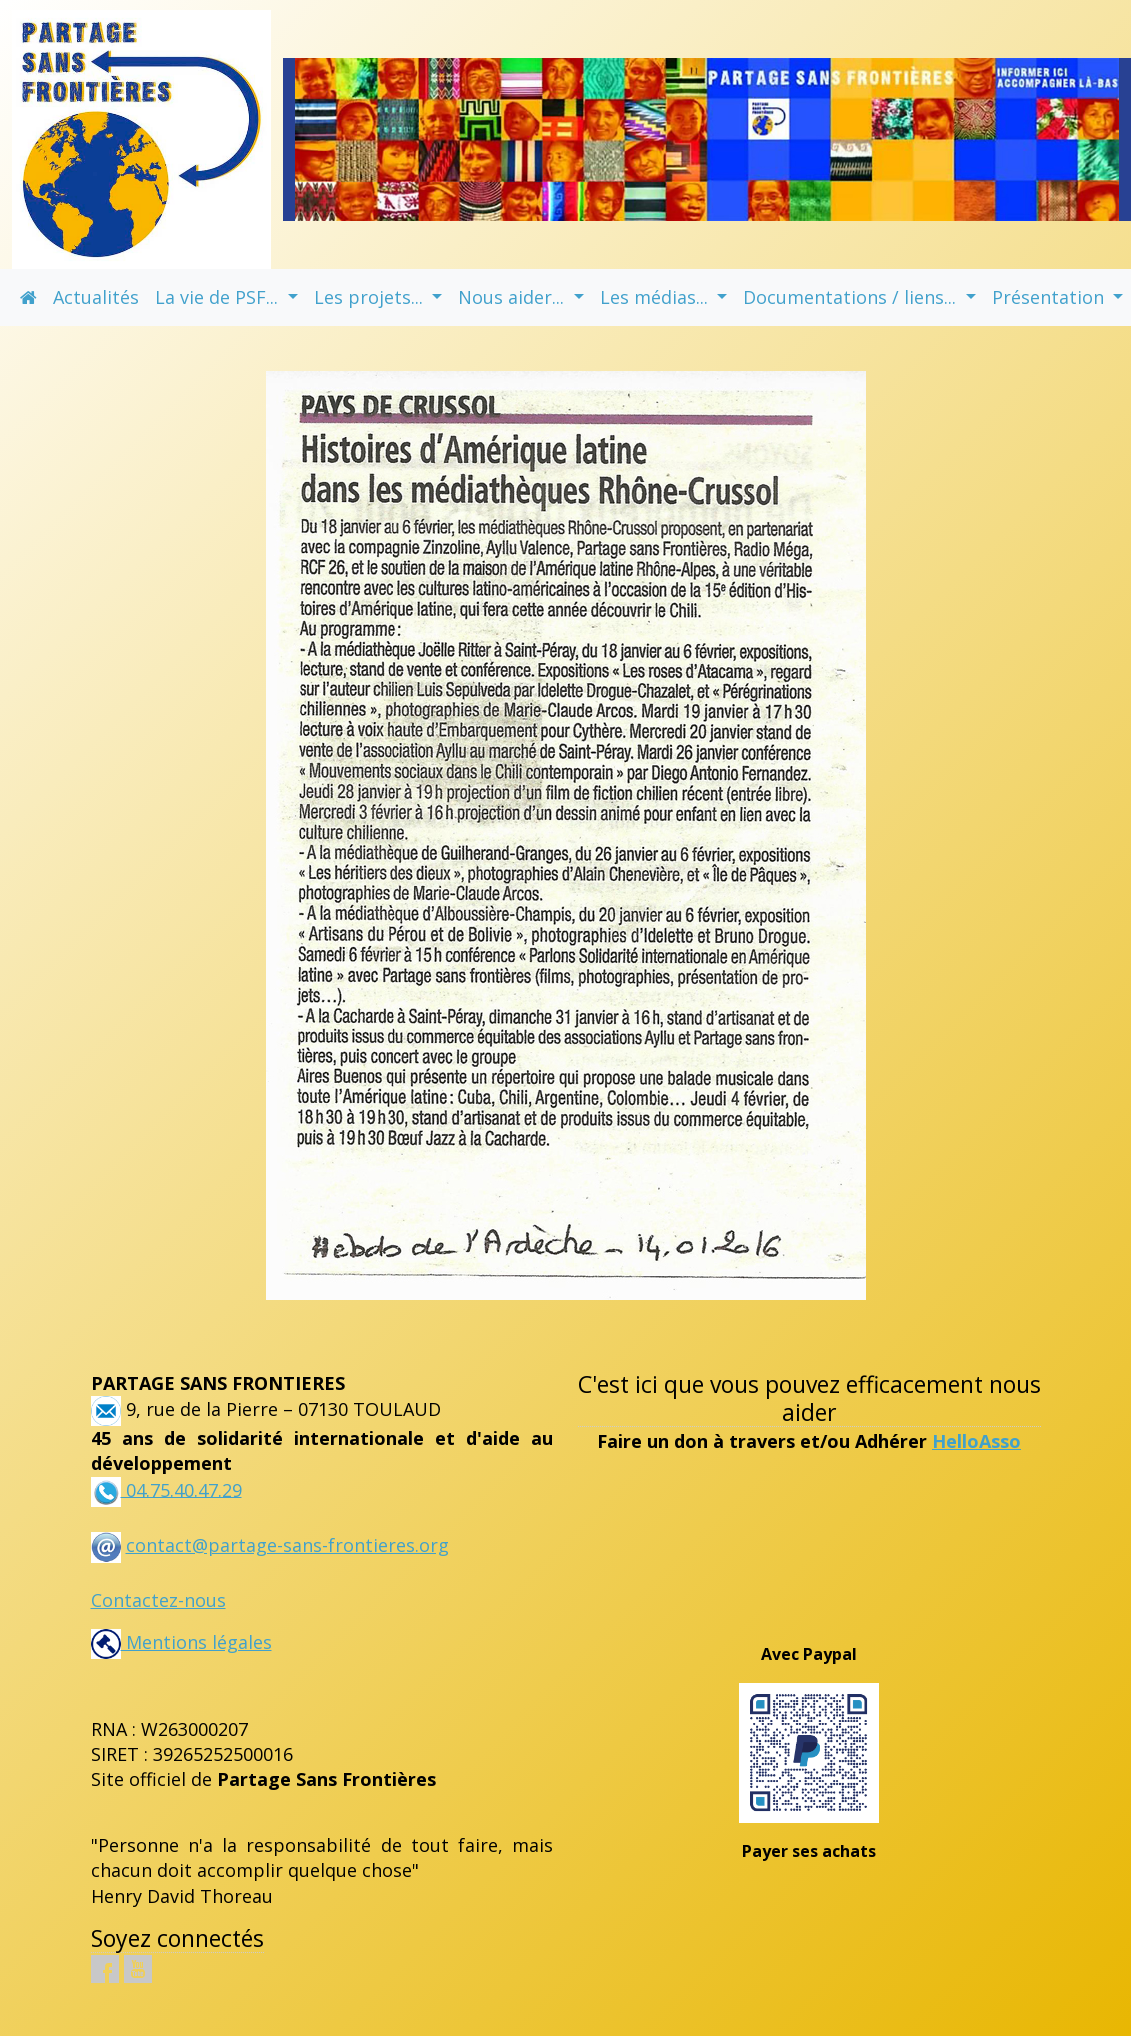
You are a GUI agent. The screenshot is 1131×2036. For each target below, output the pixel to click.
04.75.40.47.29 (181, 1489)
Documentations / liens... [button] (852, 297)
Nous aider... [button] (513, 297)
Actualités (96, 297)
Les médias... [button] (656, 297)
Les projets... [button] (371, 297)
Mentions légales (181, 1642)
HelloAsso (976, 1441)
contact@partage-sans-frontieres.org (287, 1545)
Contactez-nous (158, 1600)
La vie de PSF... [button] (219, 297)
